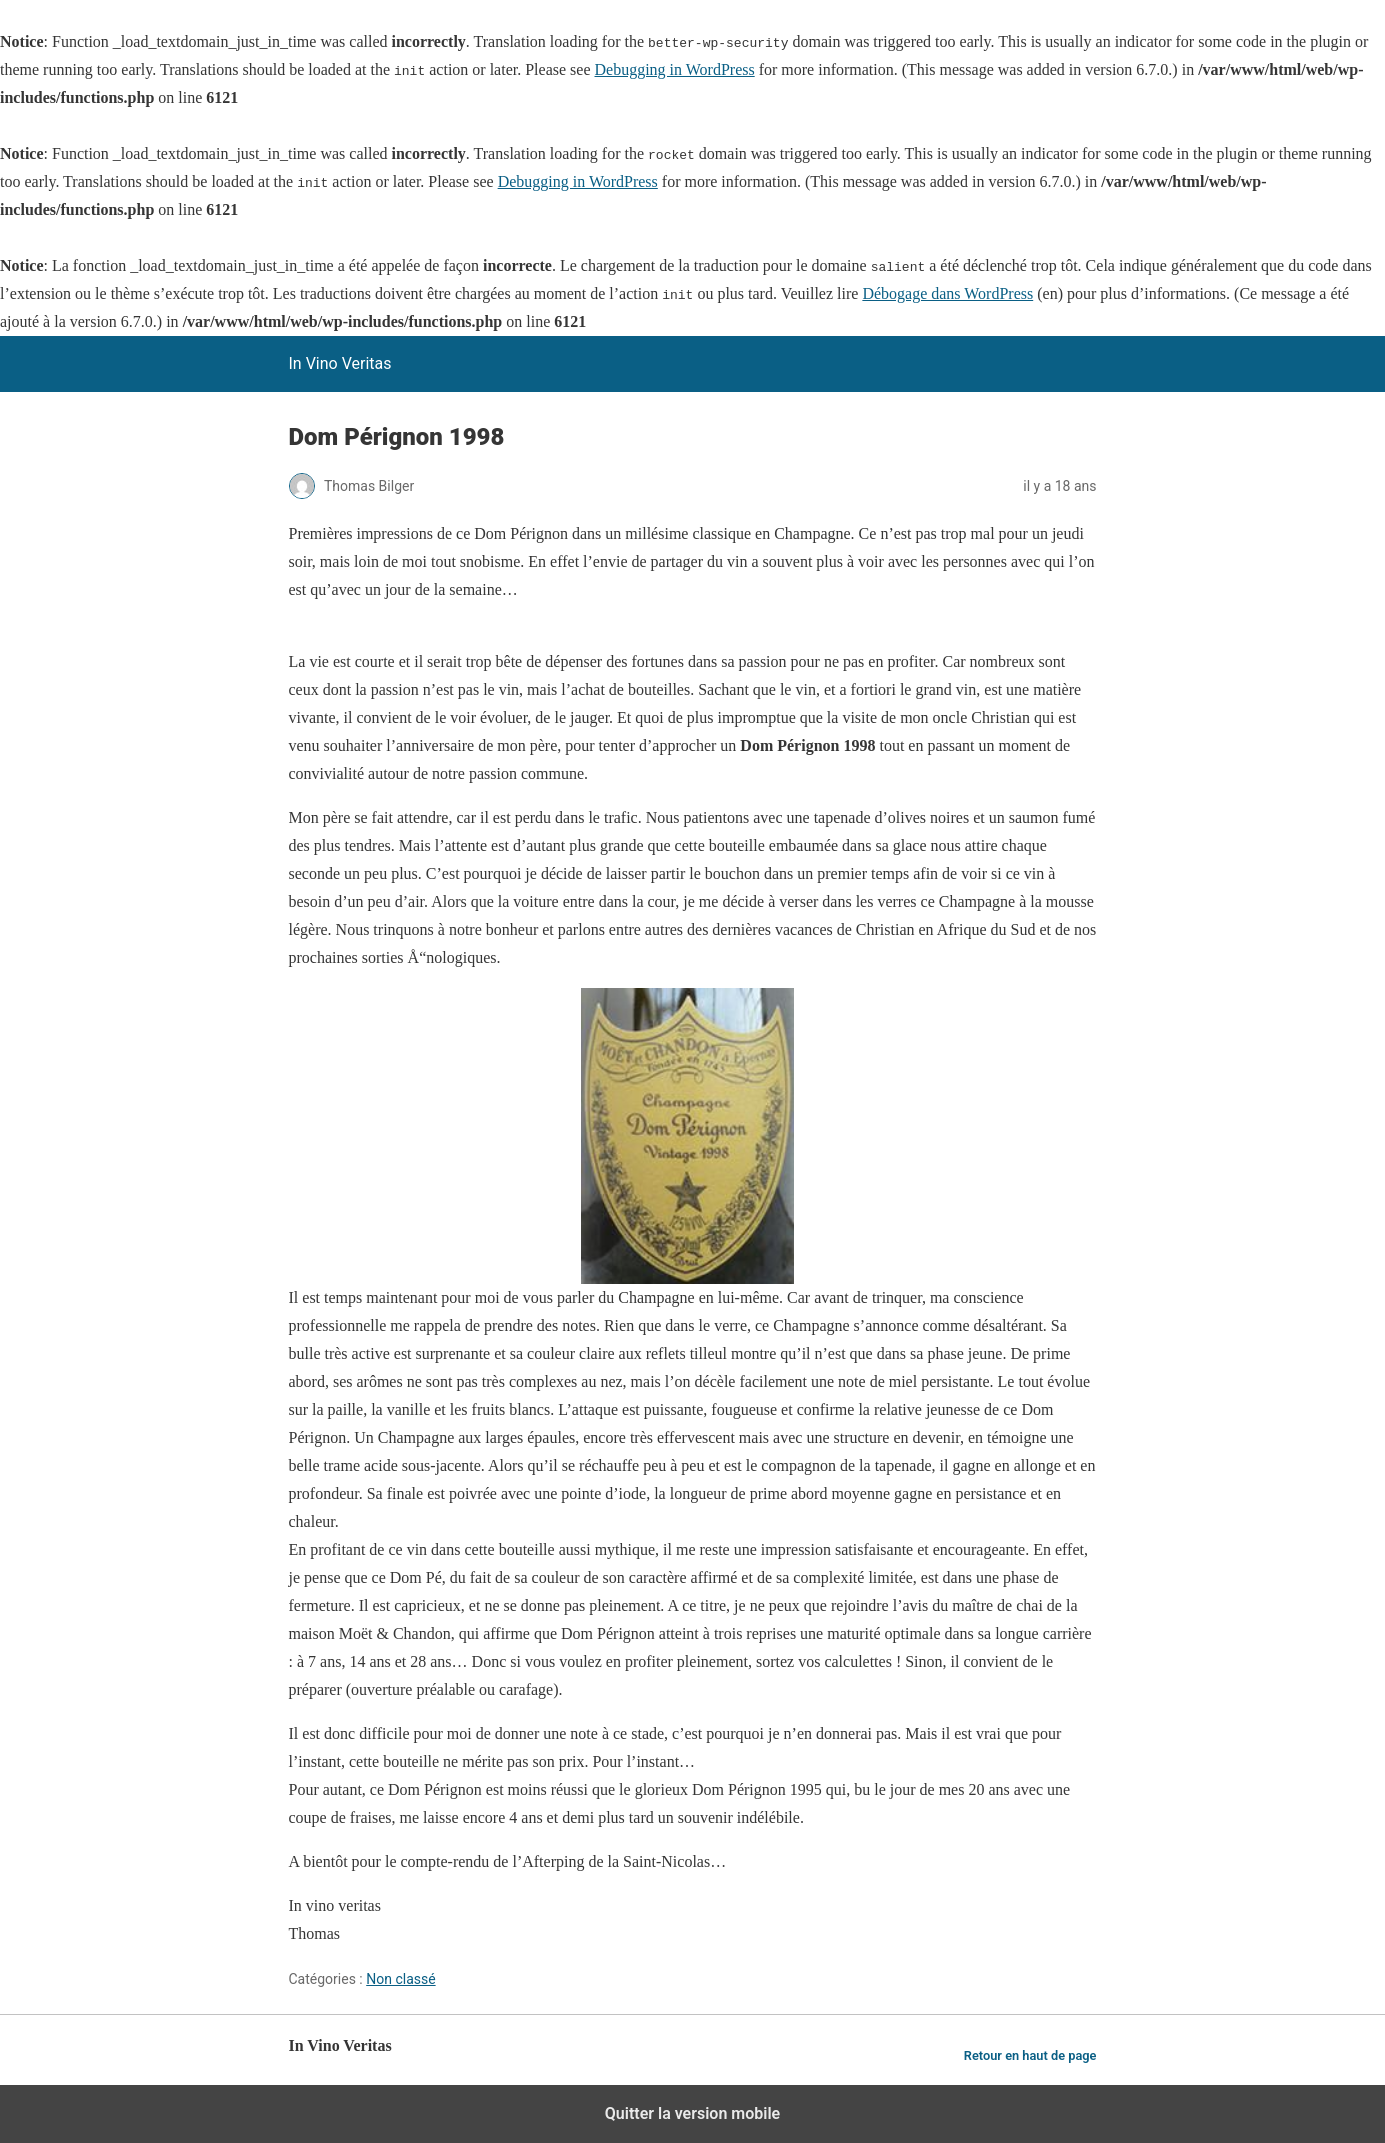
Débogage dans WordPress (947, 293)
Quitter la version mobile (692, 2113)
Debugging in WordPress (674, 69)
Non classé (400, 1979)
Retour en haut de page (1030, 2055)
